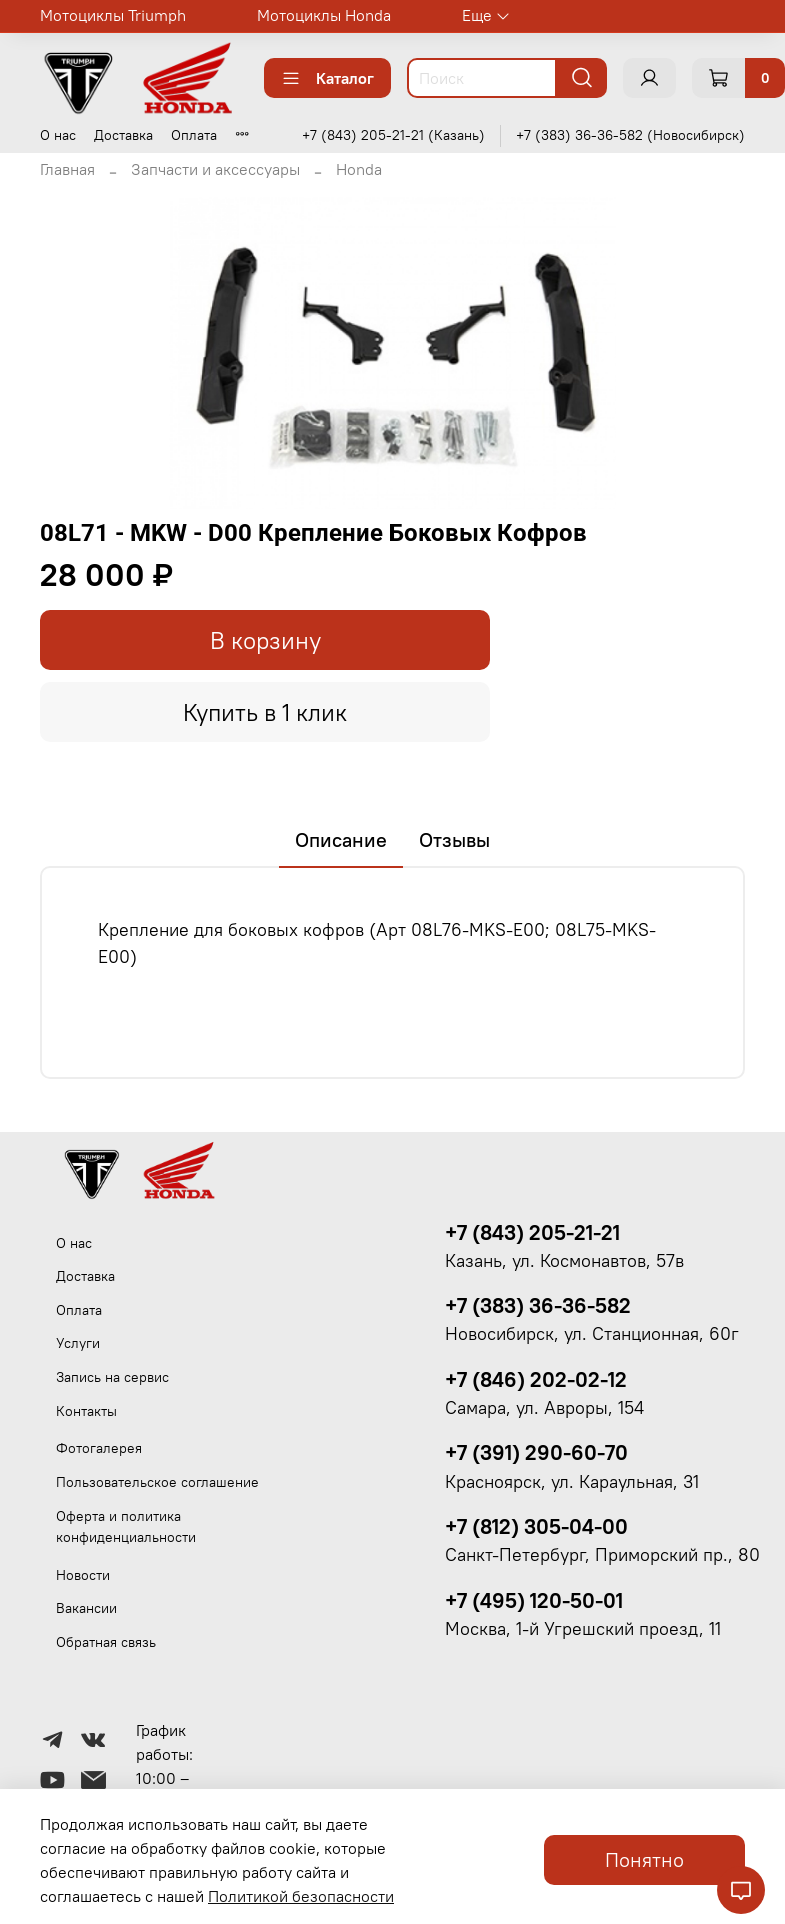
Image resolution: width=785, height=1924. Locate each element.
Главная (67, 169)
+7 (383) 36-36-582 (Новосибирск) (630, 135)
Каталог (327, 78)
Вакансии (86, 1608)
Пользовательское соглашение (157, 1482)
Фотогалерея (99, 1448)
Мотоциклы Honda (324, 15)
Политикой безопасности (301, 1896)
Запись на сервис (112, 1377)
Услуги (78, 1343)
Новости (83, 1575)
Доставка (123, 135)
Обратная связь (106, 1642)
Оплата (194, 135)
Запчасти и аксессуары (215, 169)
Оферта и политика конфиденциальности (126, 1527)
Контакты (86, 1411)
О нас (58, 135)
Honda (359, 169)
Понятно (644, 1859)
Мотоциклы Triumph (113, 15)
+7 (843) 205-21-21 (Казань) (393, 135)
